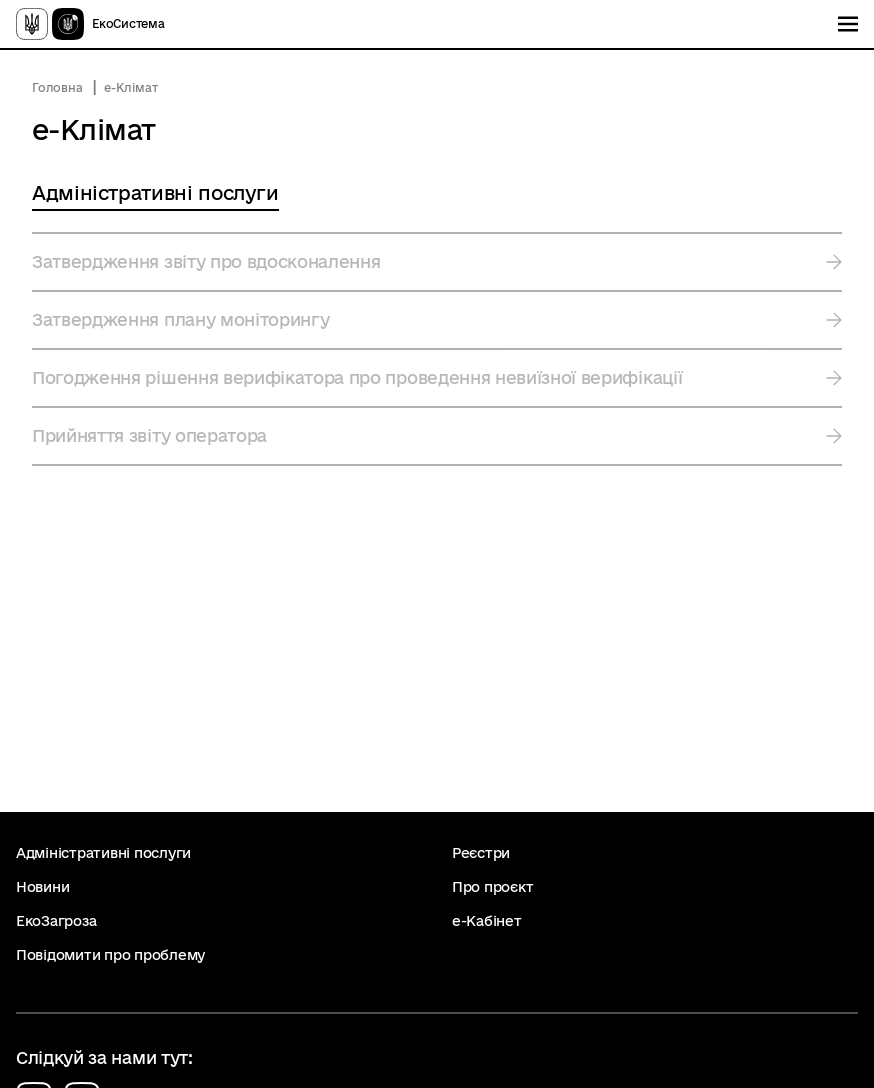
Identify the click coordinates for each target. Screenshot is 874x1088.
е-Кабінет (487, 921)
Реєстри (481, 853)
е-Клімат (130, 87)
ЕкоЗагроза (56, 921)
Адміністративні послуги (103, 853)
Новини (42, 887)
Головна (57, 87)
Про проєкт (492, 887)
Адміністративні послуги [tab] (155, 193)
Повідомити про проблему (110, 955)
